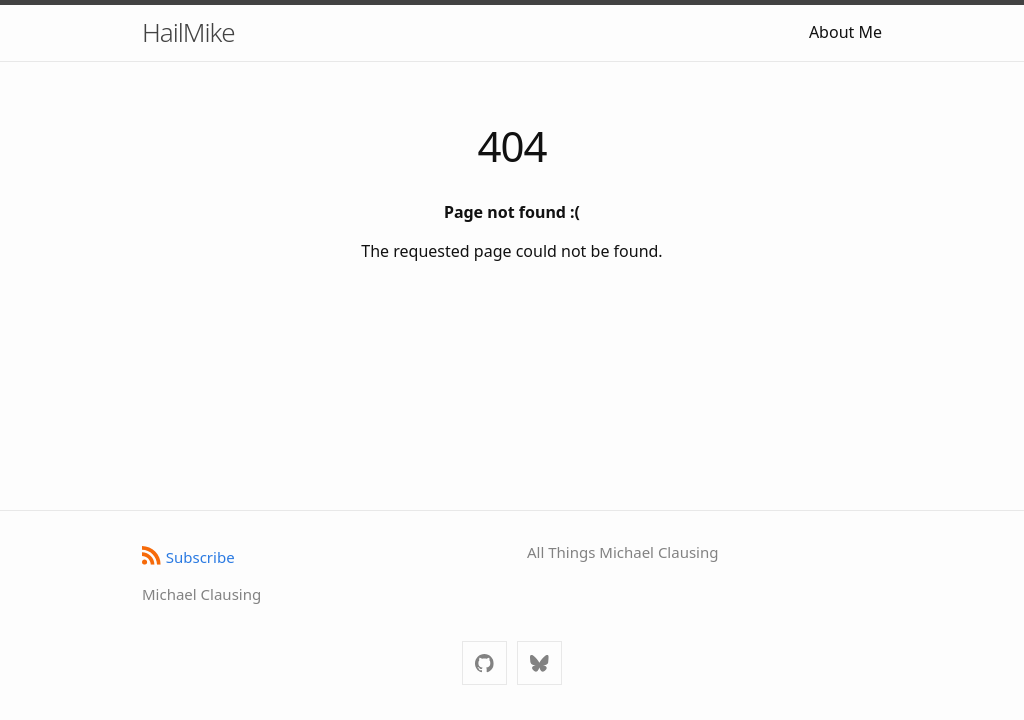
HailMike (188, 32)
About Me (845, 32)
